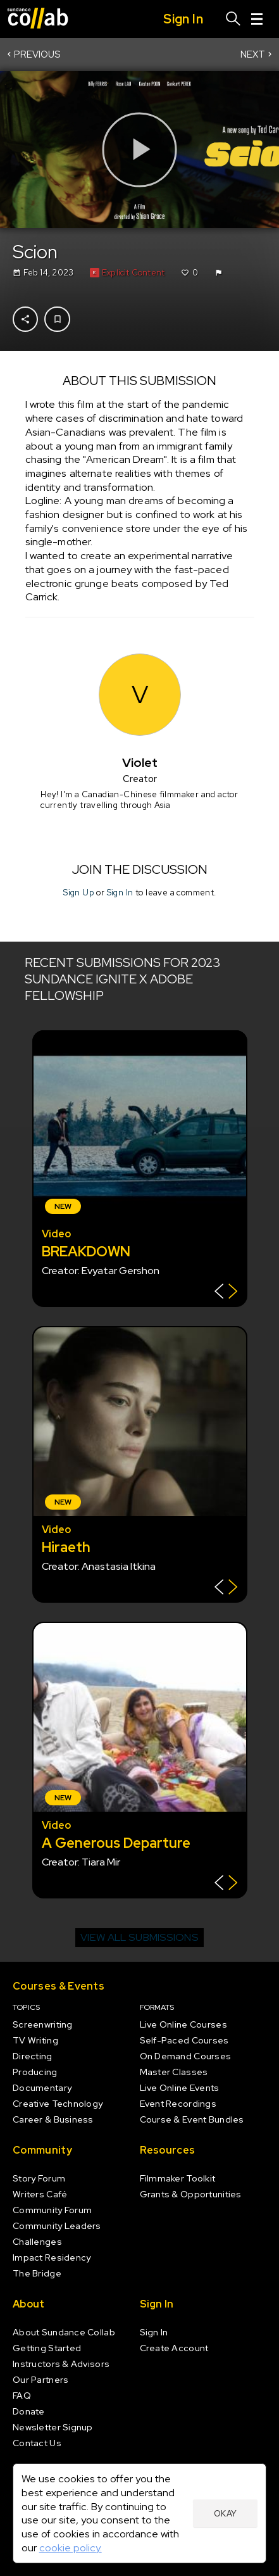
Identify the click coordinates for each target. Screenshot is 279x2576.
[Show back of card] (226, 1293)
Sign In (119, 893)
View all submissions (139, 1937)
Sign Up (78, 893)
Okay (225, 2513)
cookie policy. (70, 2547)
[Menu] (257, 19)
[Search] (233, 19)
